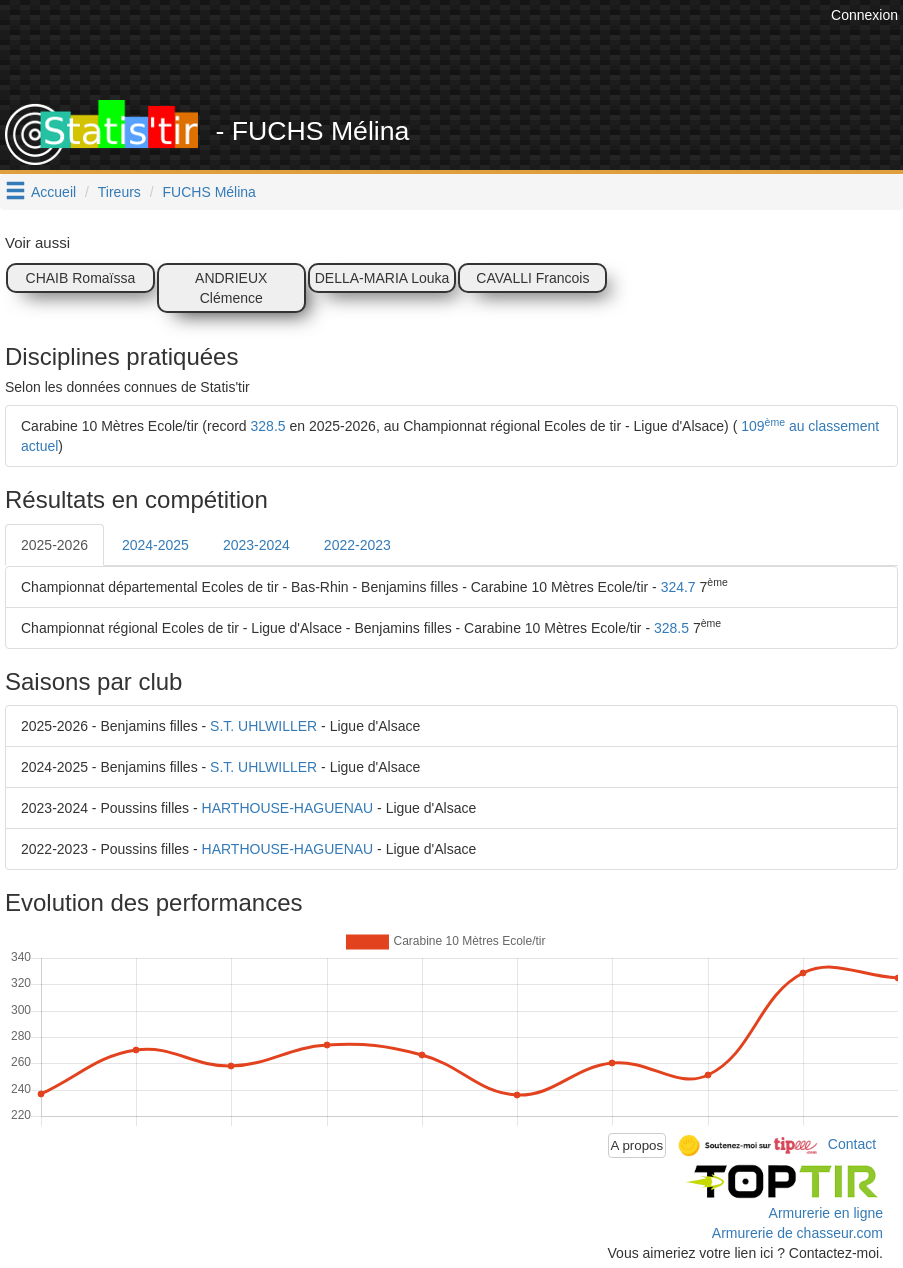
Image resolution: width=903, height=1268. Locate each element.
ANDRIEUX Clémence (231, 288)
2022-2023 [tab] (357, 545)
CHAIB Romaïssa (81, 278)
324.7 (678, 587)
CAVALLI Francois (532, 278)
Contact (852, 1144)
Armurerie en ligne (826, 1213)
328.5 (268, 426)
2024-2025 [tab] (155, 545)
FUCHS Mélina (209, 192)
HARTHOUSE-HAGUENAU (288, 808)
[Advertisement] (462, 50)
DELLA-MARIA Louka (382, 278)
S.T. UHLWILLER (263, 726)
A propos (637, 1145)
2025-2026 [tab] (54, 545)
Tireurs (119, 192)
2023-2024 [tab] (256, 545)
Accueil (53, 192)
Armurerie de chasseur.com (797, 1233)
